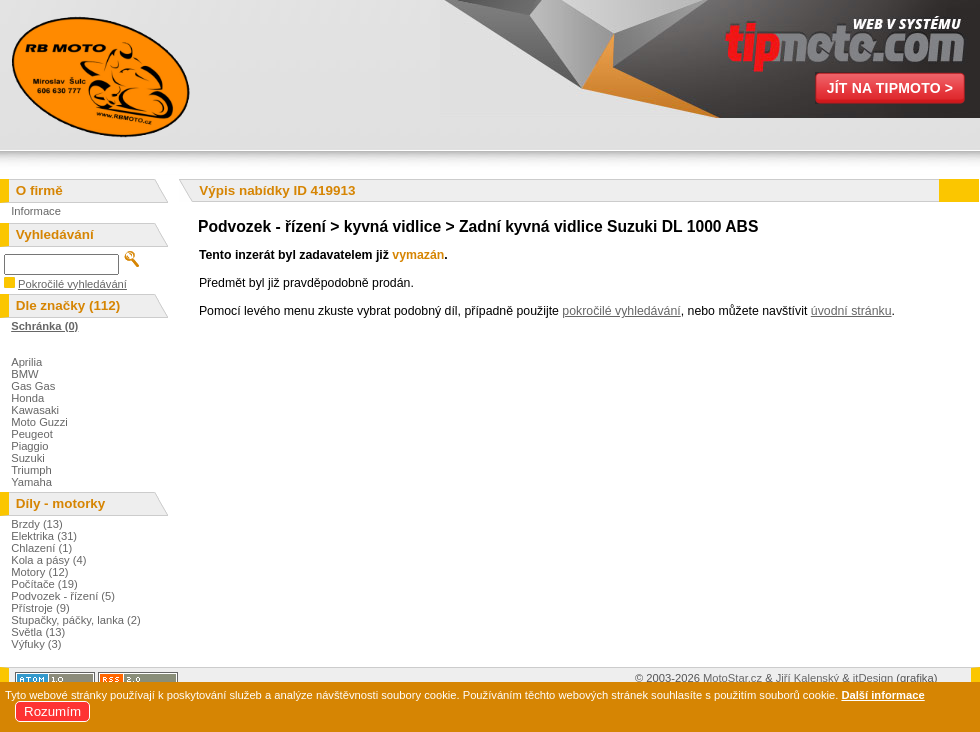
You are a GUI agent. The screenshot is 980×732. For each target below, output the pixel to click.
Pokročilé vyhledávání (72, 284)
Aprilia (26, 362)
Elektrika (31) (44, 536)
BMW (24, 374)
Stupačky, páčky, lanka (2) (76, 620)
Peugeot (32, 434)
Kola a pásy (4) (48, 560)
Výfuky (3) (36, 644)
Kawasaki (35, 410)
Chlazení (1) (41, 548)
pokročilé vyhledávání (621, 311)
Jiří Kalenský (807, 678)
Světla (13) (38, 632)
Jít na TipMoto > (890, 88)
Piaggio (29, 446)
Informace (36, 211)
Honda (27, 398)
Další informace (882, 695)
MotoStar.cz (732, 678)
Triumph (31, 470)
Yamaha (31, 482)
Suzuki (28, 458)
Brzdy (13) (37, 524)
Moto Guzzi (39, 422)
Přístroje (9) (40, 608)
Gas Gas (33, 386)
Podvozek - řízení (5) (63, 596)
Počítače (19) (44, 584)
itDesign (873, 678)
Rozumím (52, 711)
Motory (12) (39, 572)
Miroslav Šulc (100, 75)
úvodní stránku (851, 311)
